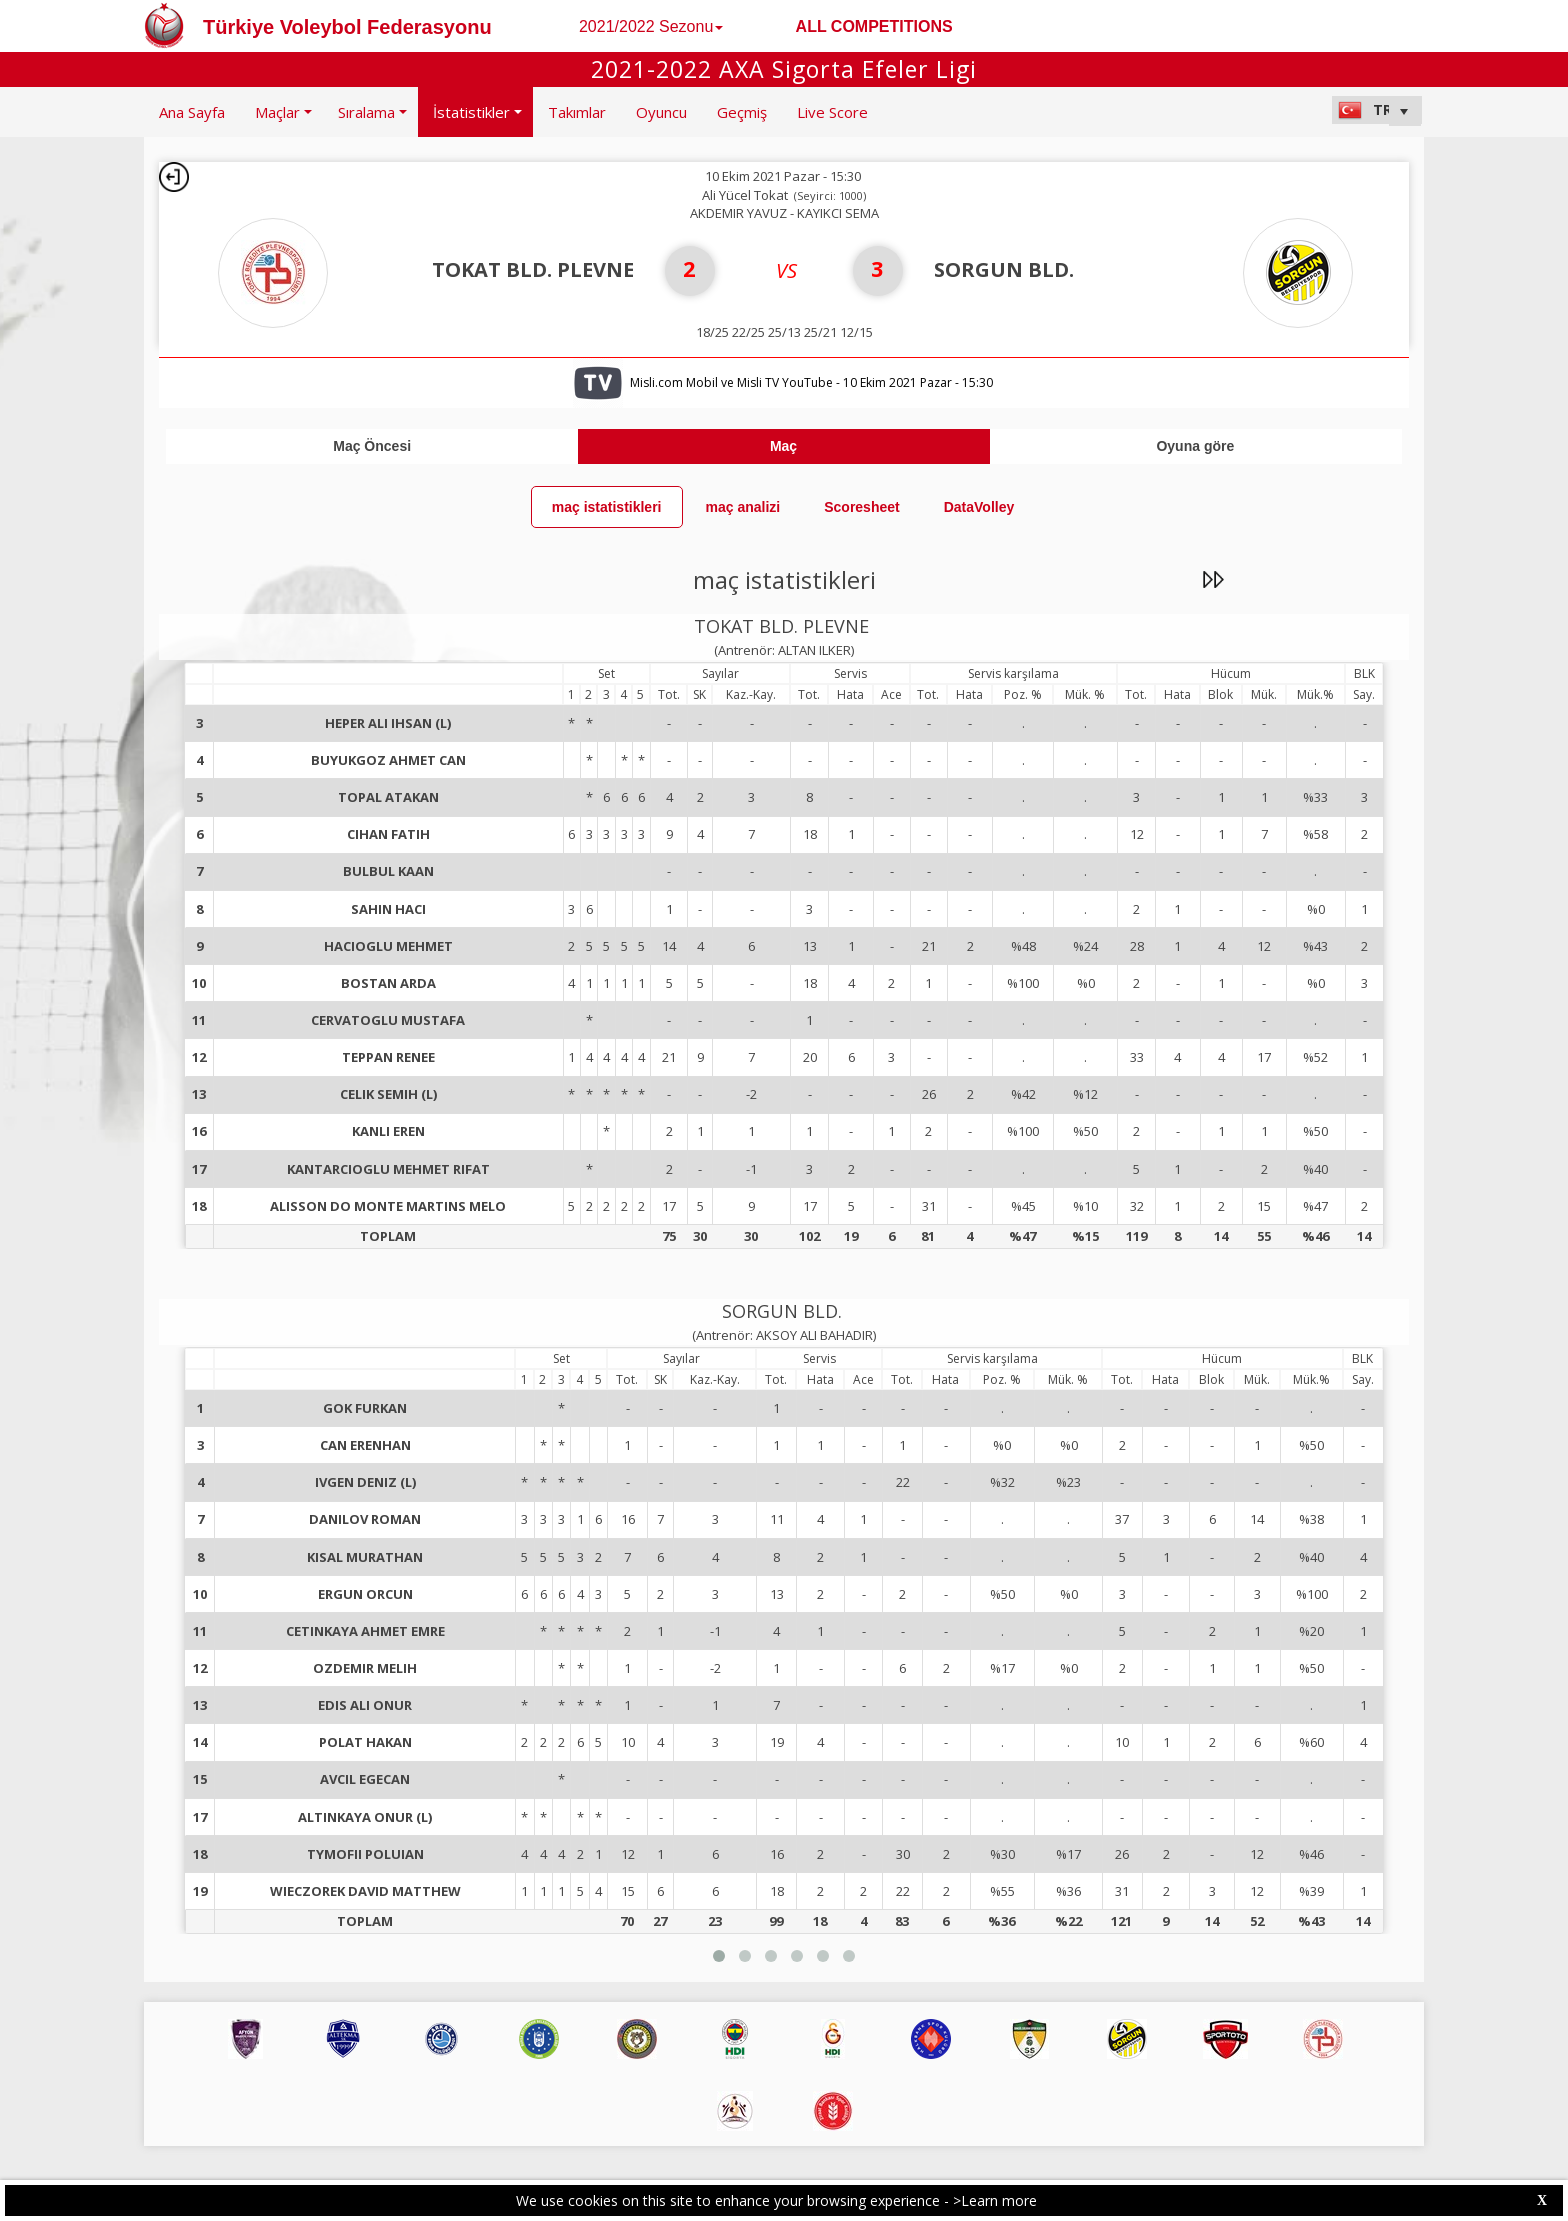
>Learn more (995, 2200)
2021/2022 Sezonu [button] (651, 26)
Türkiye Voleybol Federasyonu (347, 27)
